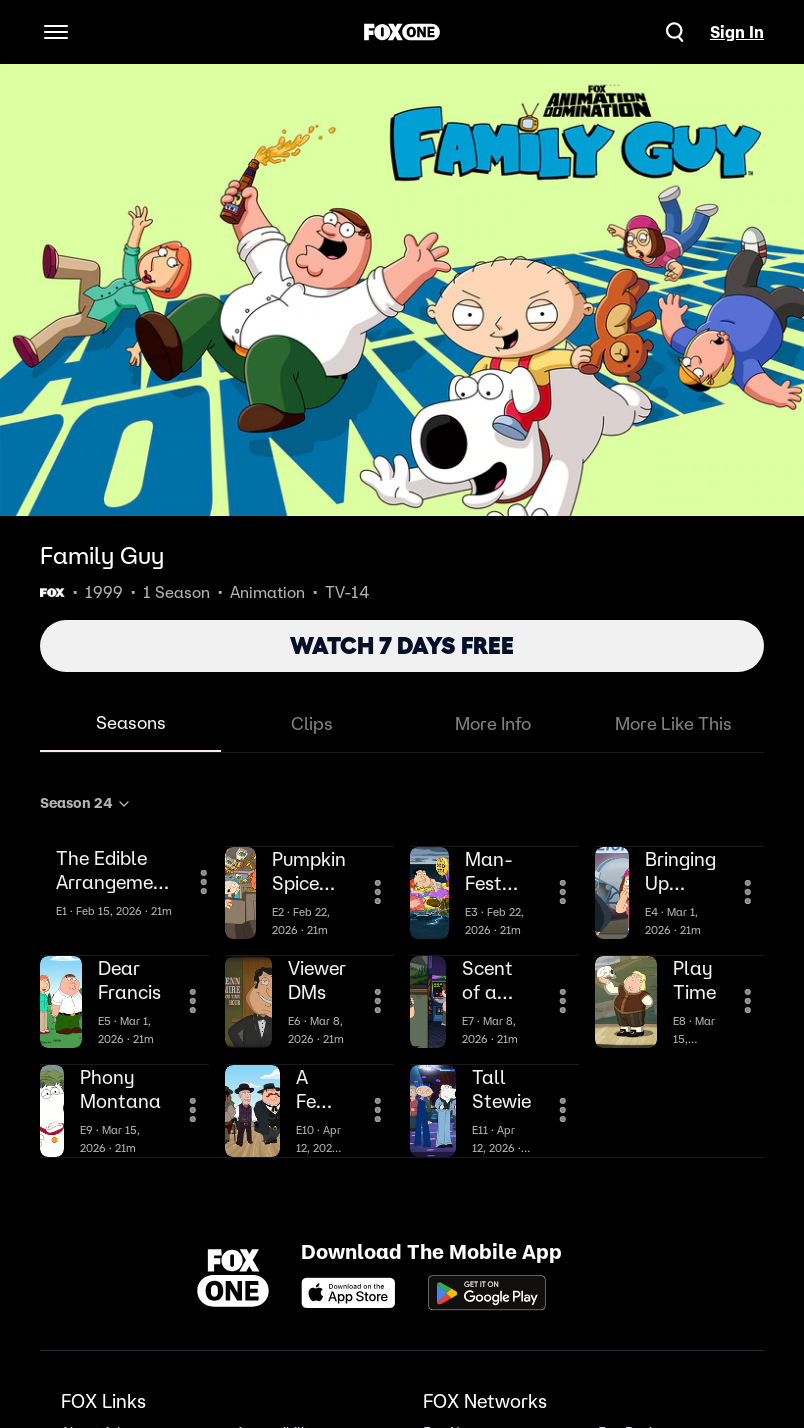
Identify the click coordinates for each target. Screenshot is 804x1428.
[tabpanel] (402, 971)
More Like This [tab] (673, 723)
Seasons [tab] (131, 722)
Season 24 (86, 803)
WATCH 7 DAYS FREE (402, 645)
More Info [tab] (493, 723)
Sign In (737, 32)
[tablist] (402, 724)
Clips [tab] (312, 723)
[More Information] (204, 882)
